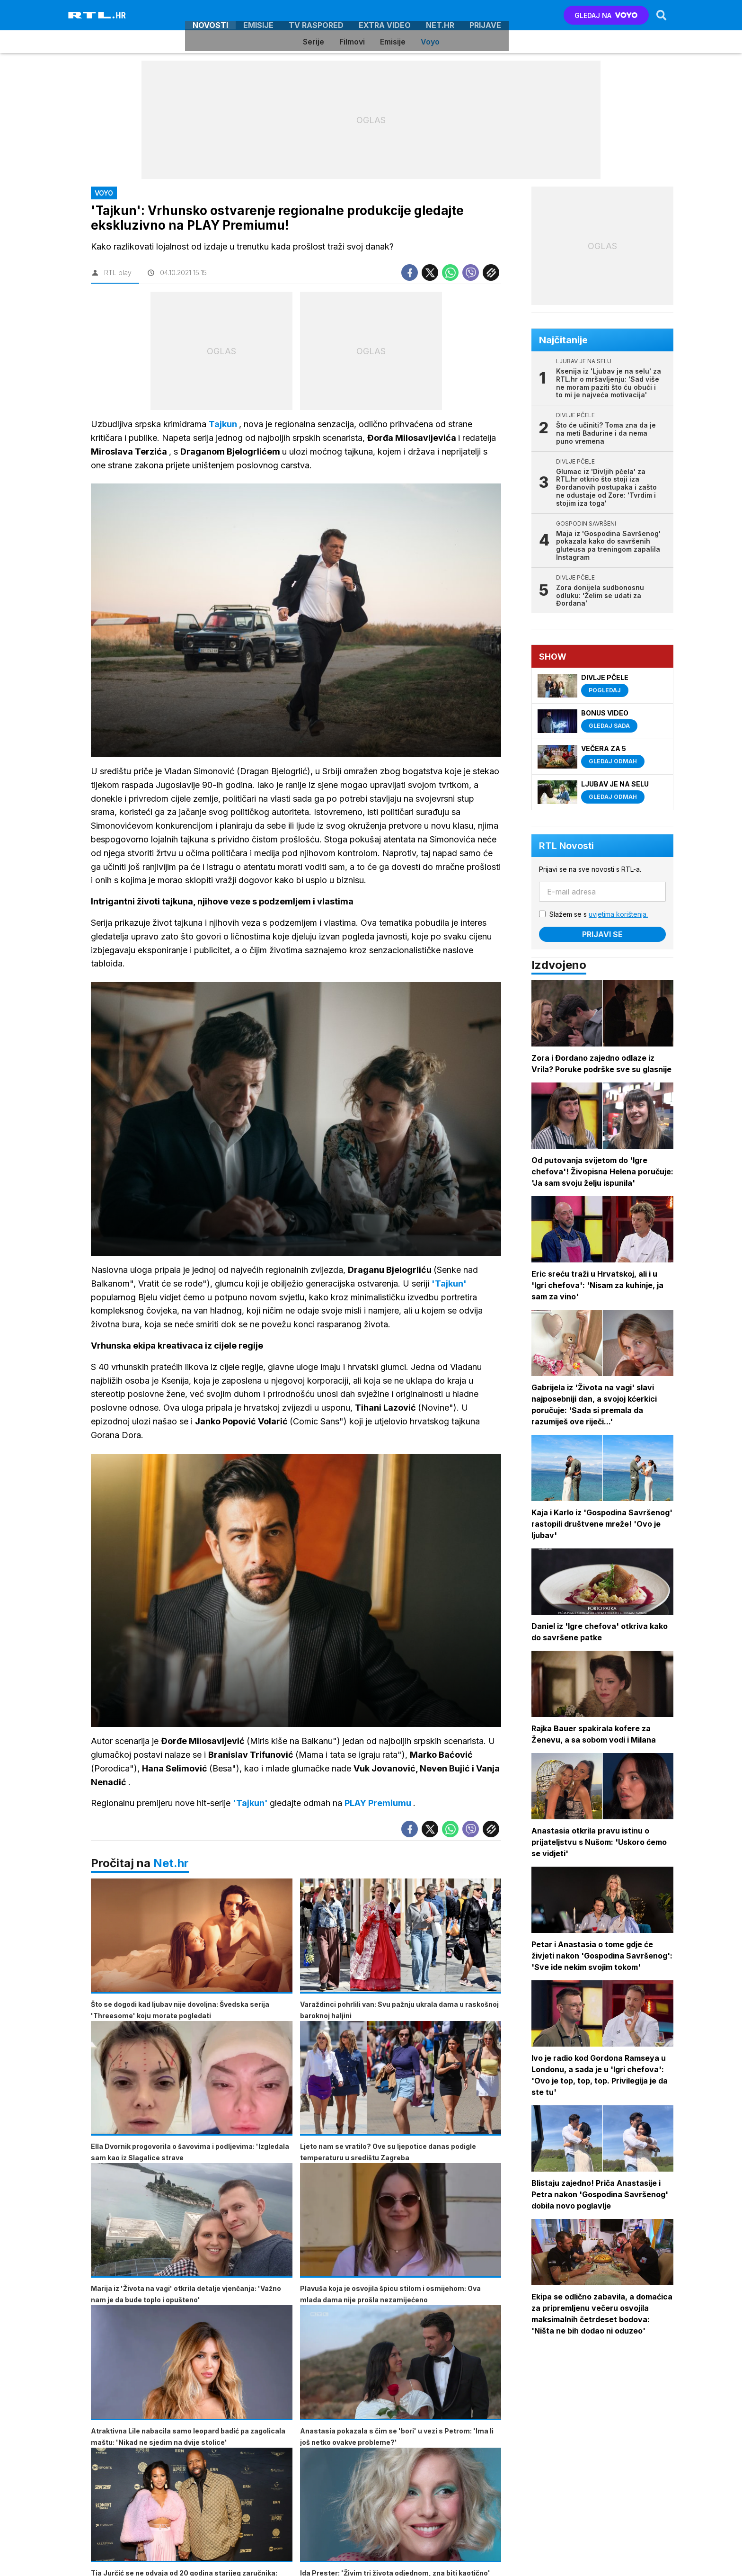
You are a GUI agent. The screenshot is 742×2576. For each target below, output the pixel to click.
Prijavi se (603, 934)
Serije (313, 41)
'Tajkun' (251, 1804)
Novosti (210, 15)
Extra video (385, 15)
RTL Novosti (566, 845)
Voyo (430, 41)
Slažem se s (599, 914)
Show (553, 657)
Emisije (258, 15)
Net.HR (440, 15)
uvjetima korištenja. (618, 914)
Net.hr (171, 1864)
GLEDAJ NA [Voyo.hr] (605, 15)
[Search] (661, 15)
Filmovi (352, 41)
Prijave (485, 15)
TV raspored (316, 15)
